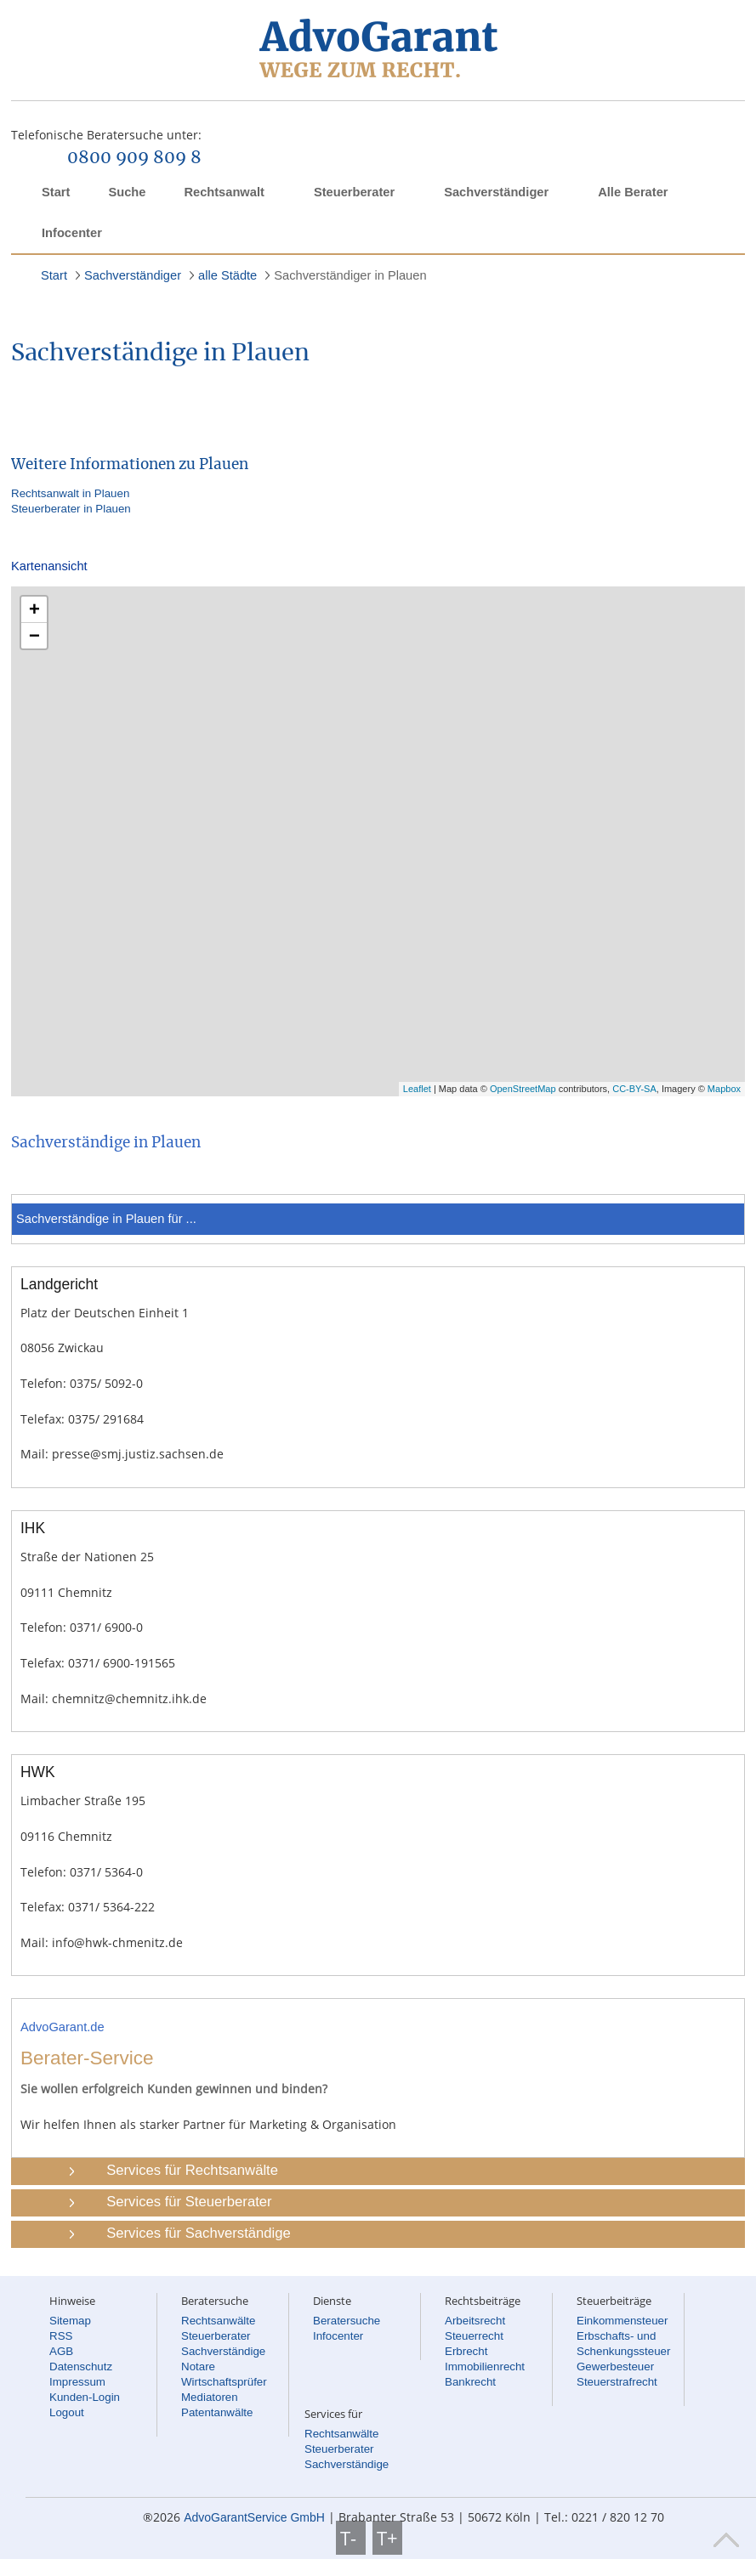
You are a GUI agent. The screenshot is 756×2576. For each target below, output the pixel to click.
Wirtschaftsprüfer (224, 2381)
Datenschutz (80, 2366)
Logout (66, 2412)
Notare (198, 2366)
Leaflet (417, 1089)
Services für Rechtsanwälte (192, 2170)
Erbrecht (466, 2351)
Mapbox (724, 1089)
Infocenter (72, 233)
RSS (60, 2336)
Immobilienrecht (485, 2366)
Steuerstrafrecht (617, 2381)
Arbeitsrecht (475, 2320)
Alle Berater (633, 192)
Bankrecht (470, 2381)
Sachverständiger (496, 192)
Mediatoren (209, 2397)
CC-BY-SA (634, 1089)
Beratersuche (346, 2320)
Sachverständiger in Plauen (350, 275)
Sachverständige (223, 2351)
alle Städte (227, 275)
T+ (387, 2538)
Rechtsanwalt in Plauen (70, 493)
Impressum (77, 2381)
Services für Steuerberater (188, 2202)
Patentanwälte (217, 2412)
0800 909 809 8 (134, 158)
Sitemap (70, 2320)
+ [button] (34, 609)
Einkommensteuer (622, 2320)
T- (350, 2538)
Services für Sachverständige (198, 2233)
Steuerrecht (474, 2336)
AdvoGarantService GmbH (254, 2517)
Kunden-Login (84, 2397)
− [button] (34, 635)
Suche (126, 192)
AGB (61, 2351)
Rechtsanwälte (218, 2320)
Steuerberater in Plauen (71, 508)
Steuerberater (354, 192)
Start (56, 192)
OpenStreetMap (523, 1089)
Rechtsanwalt (224, 192)
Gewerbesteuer (615, 2366)
